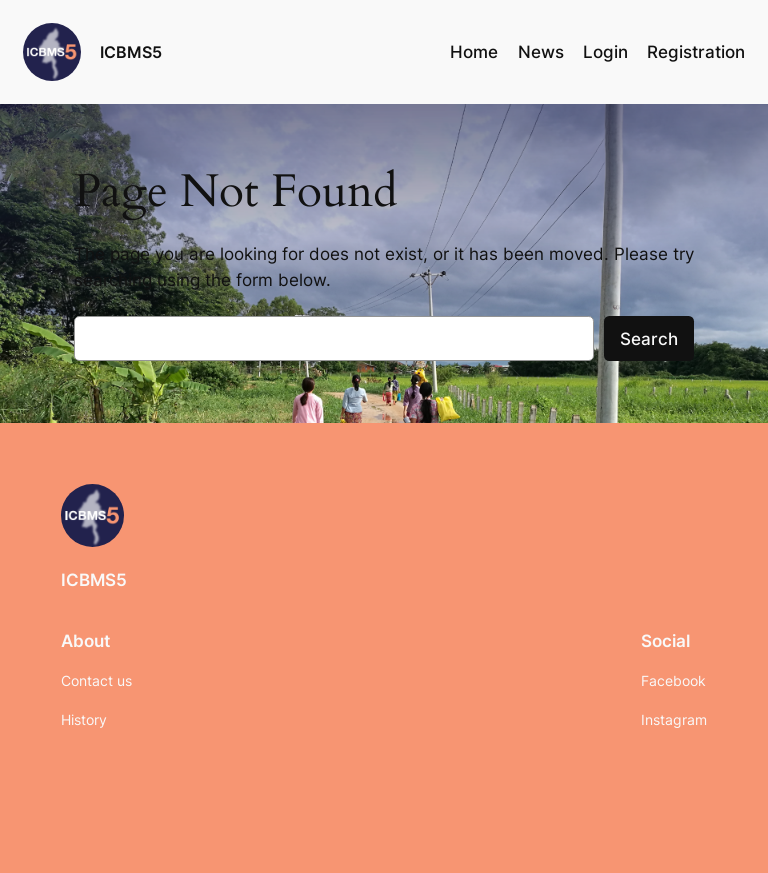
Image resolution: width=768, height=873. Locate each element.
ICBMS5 (131, 52)
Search (649, 339)
